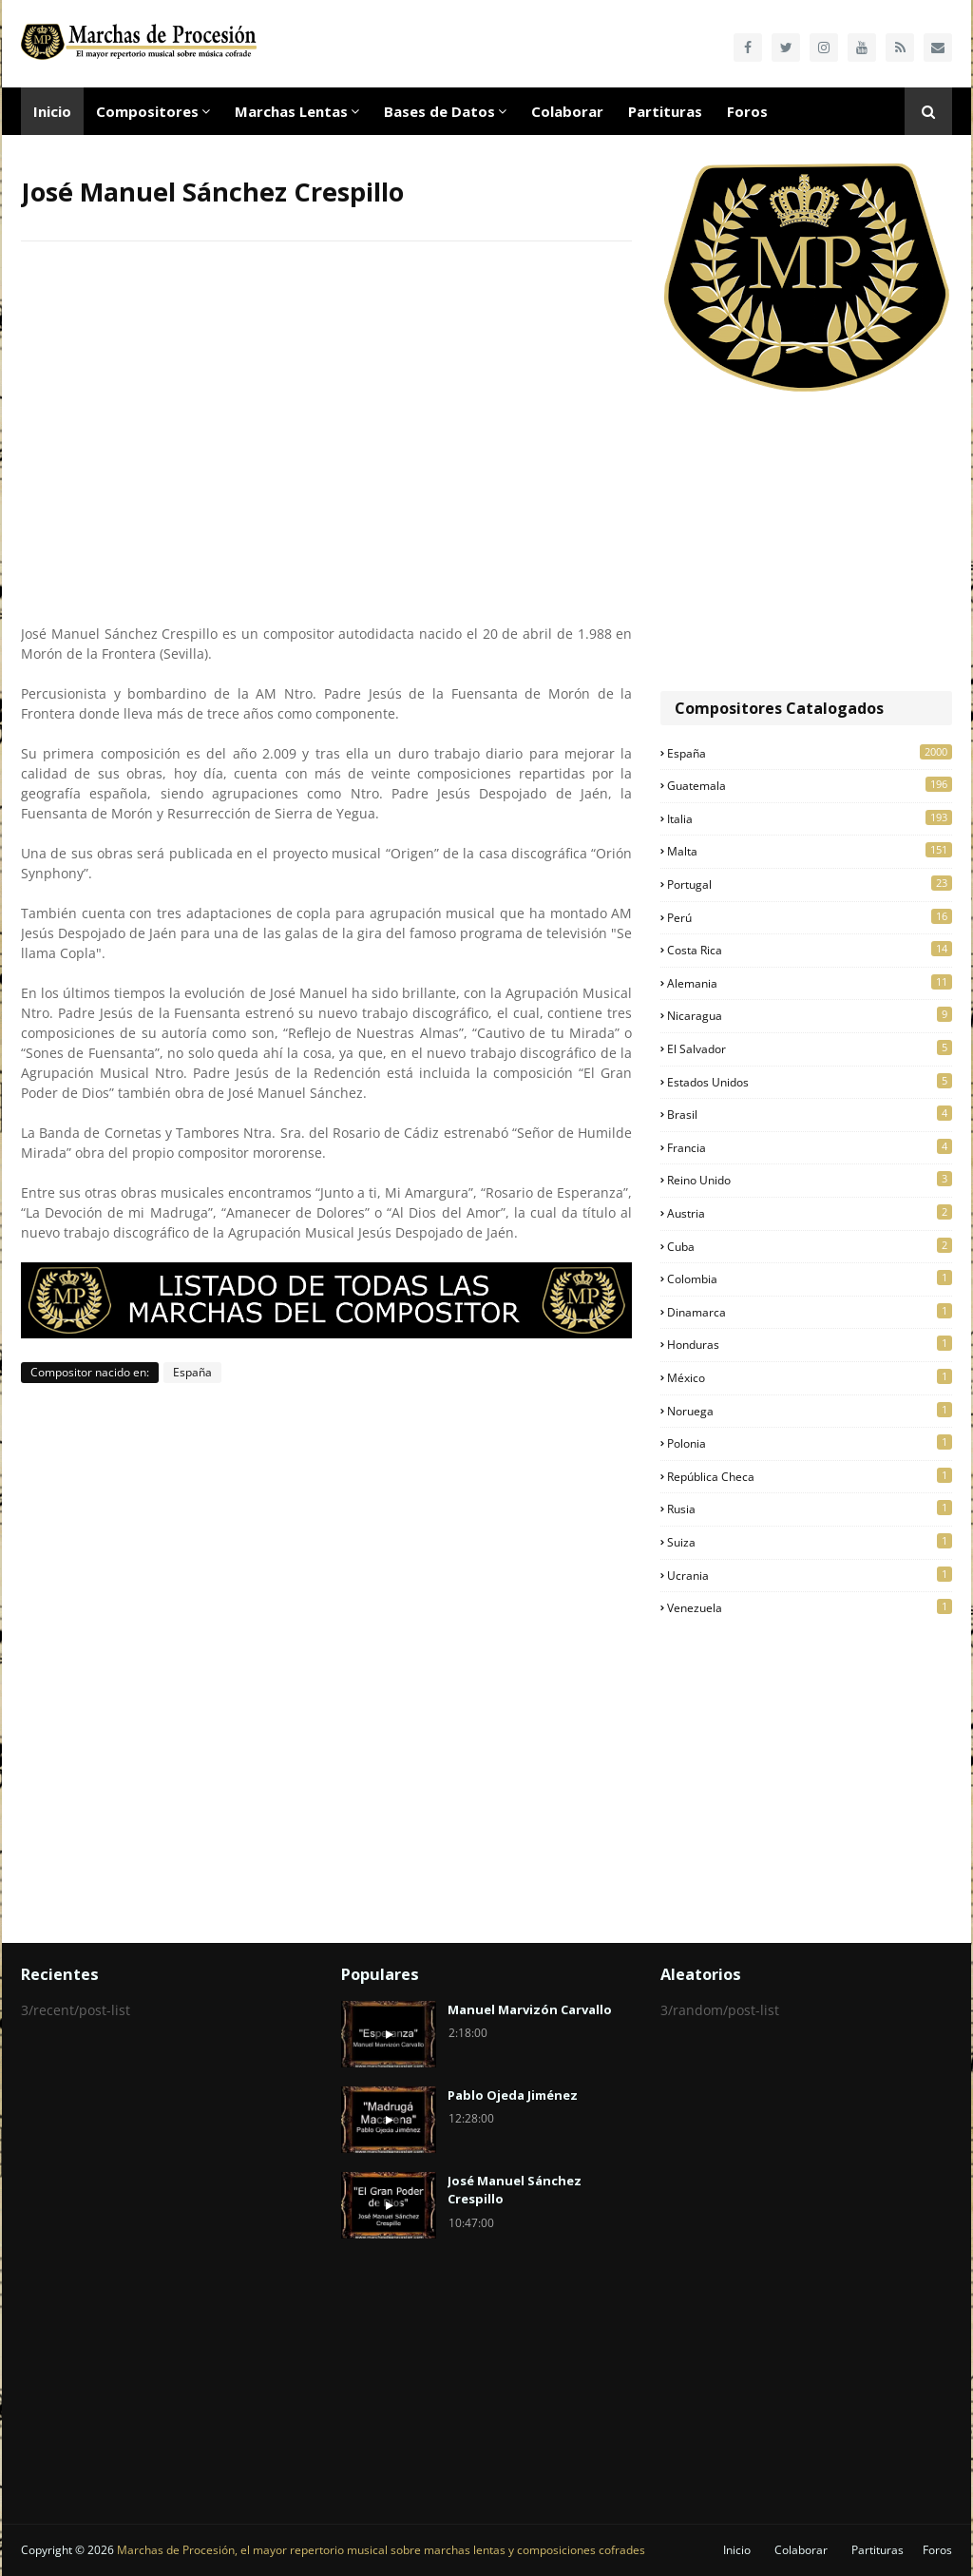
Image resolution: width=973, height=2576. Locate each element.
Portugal (809, 884)
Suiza (809, 1541)
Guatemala (809, 785)
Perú (809, 917)
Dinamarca (809, 1311)
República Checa (809, 1476)
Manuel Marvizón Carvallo (530, 2009)
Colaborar (801, 2550)
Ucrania (809, 1575)
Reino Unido (809, 1179)
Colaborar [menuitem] (567, 111)
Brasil (809, 1114)
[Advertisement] (806, 544)
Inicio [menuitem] (52, 111)
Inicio (737, 2550)
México (809, 1377)
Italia (809, 818)
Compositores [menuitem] (147, 111)
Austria (809, 1212)
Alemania (809, 982)
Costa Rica (809, 949)
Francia (809, 1147)
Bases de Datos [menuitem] (439, 111)
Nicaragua (809, 1015)
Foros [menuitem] (747, 111)
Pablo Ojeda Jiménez (513, 2095)
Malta (809, 850)
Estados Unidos (809, 1081)
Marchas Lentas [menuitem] (291, 111)
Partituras (877, 2550)
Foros (937, 2550)
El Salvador (809, 1048)
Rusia (809, 1508)
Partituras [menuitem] (665, 111)
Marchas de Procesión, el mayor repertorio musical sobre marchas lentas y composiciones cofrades (381, 2550)
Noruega (809, 1410)
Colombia (809, 1278)
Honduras (809, 1344)
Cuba (809, 1246)
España (192, 1372)
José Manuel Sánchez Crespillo (515, 2190)
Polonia (809, 1442)
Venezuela (809, 1607)
